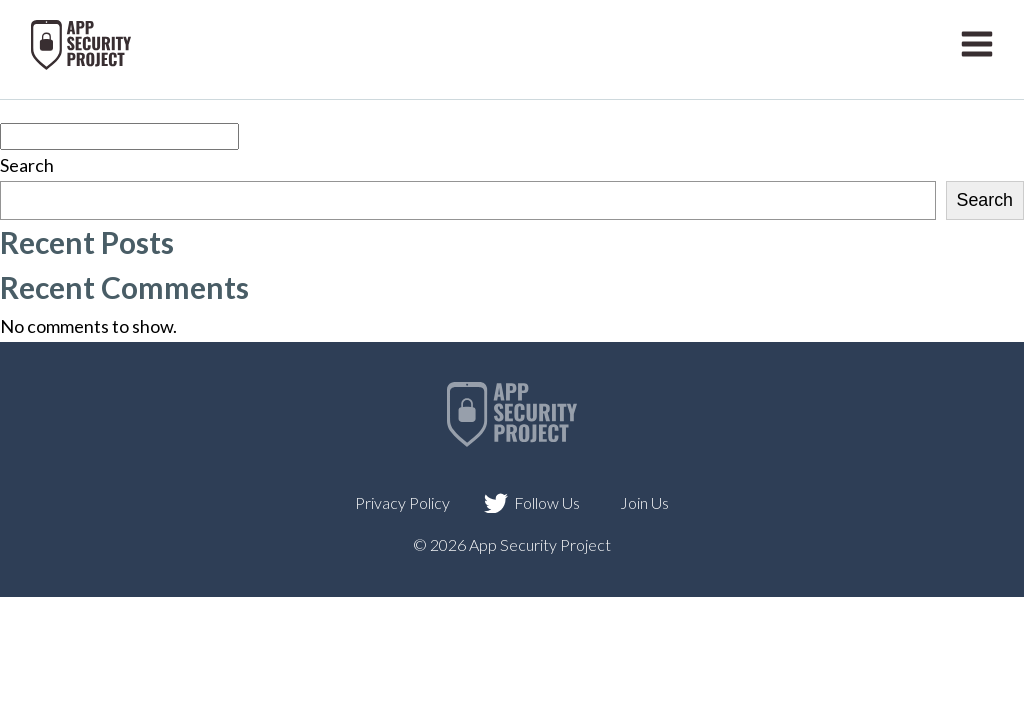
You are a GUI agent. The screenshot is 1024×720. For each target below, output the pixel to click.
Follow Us (547, 502)
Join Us (644, 502)
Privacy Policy (402, 502)
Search (27, 165)
